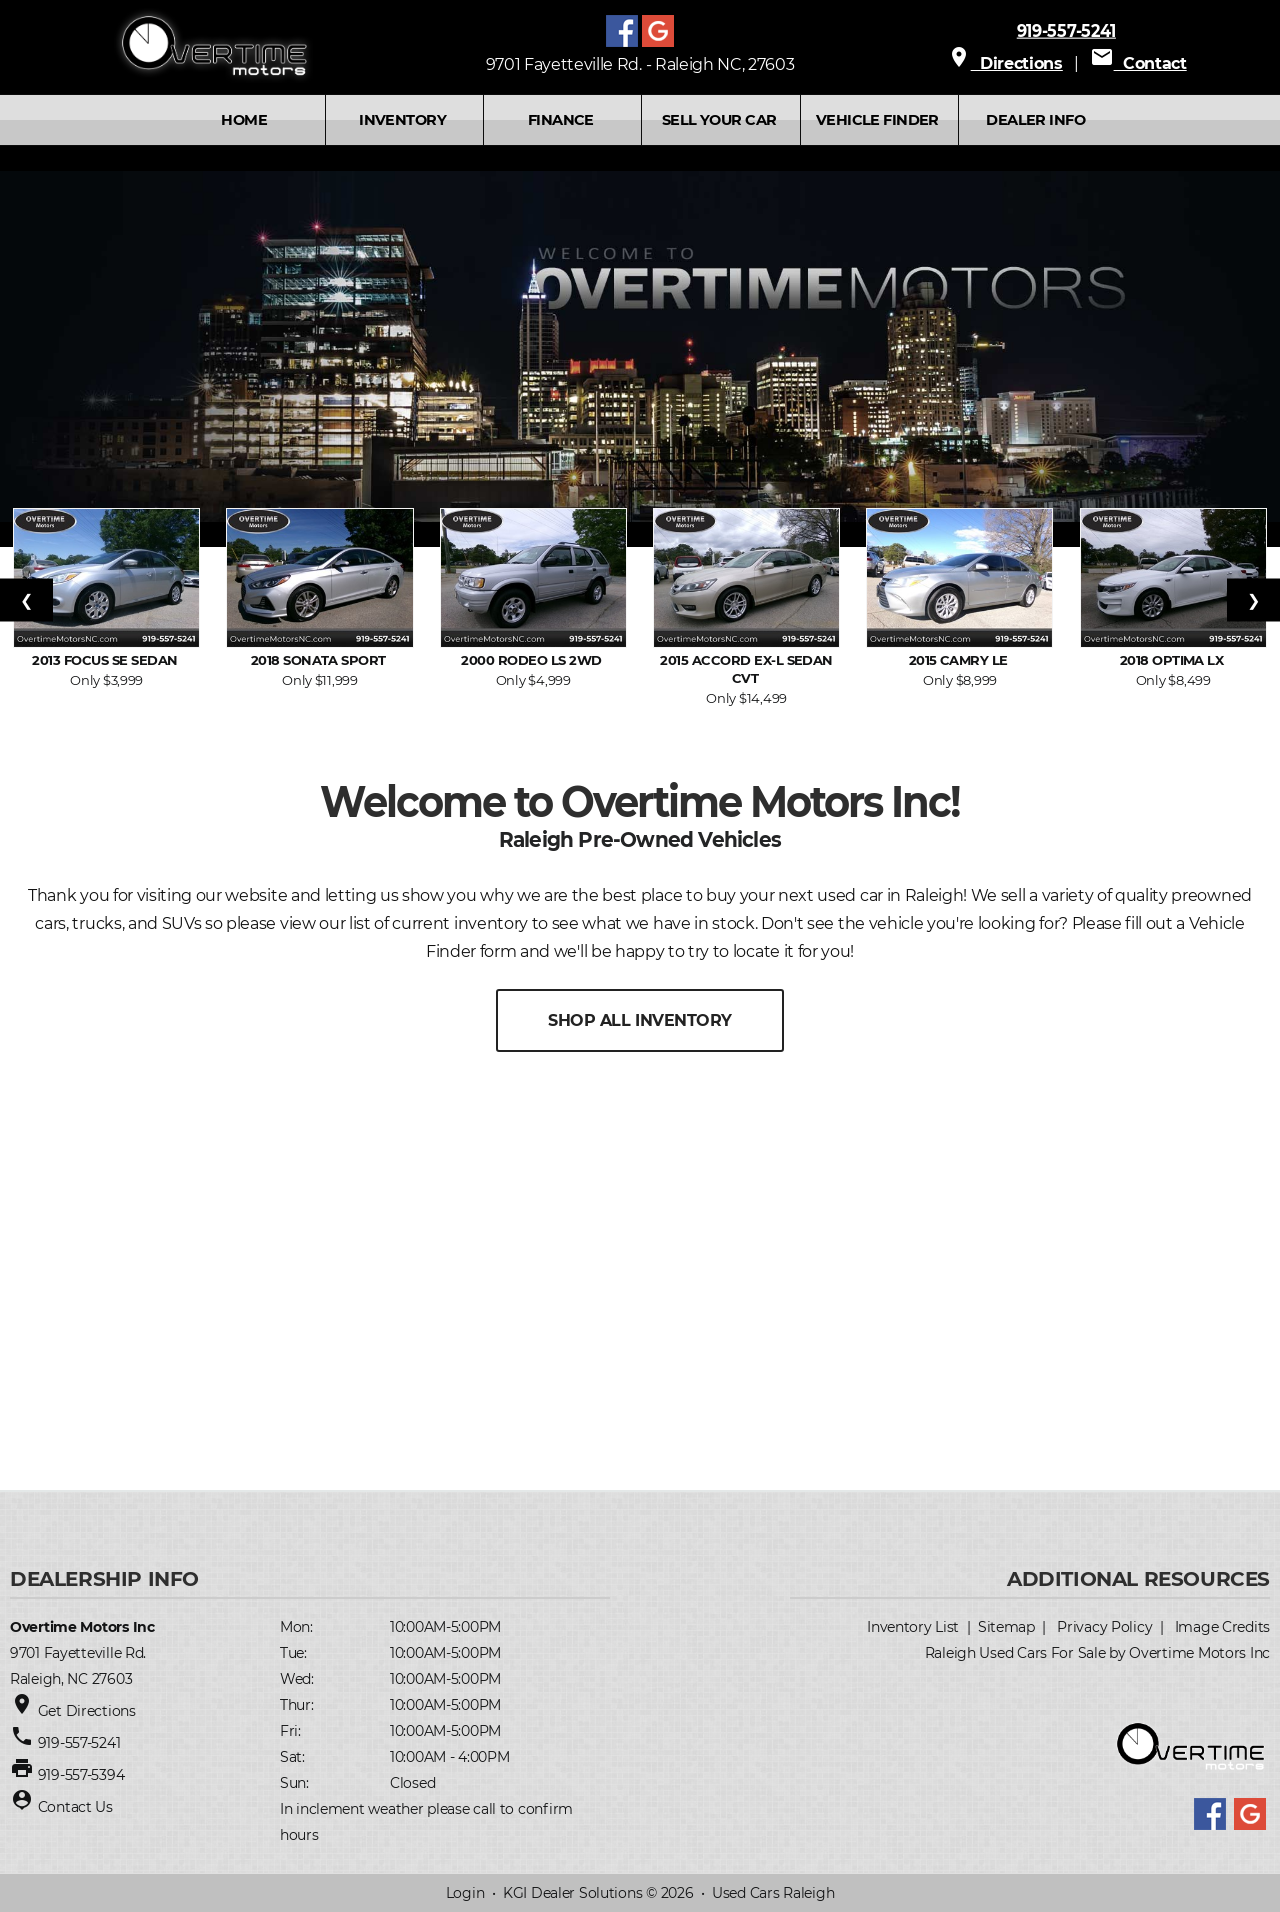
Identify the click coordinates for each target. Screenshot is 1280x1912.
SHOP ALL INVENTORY (639, 1020)
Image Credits (1222, 1627)
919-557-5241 (1066, 30)
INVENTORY (402, 120)
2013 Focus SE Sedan (106, 660)
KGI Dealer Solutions (572, 1893)
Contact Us (75, 1807)
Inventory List (913, 1627)
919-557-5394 (81, 1775)
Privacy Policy (1104, 1627)
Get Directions (87, 1711)
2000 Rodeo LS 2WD (533, 660)
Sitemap (1006, 1627)
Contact (1138, 63)
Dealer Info (1035, 120)
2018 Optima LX (1173, 660)
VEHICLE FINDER (877, 120)
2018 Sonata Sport (320, 660)
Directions (1005, 63)
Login (465, 1893)
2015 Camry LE (960, 660)
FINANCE (561, 120)
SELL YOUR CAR (719, 120)
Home (244, 120)
